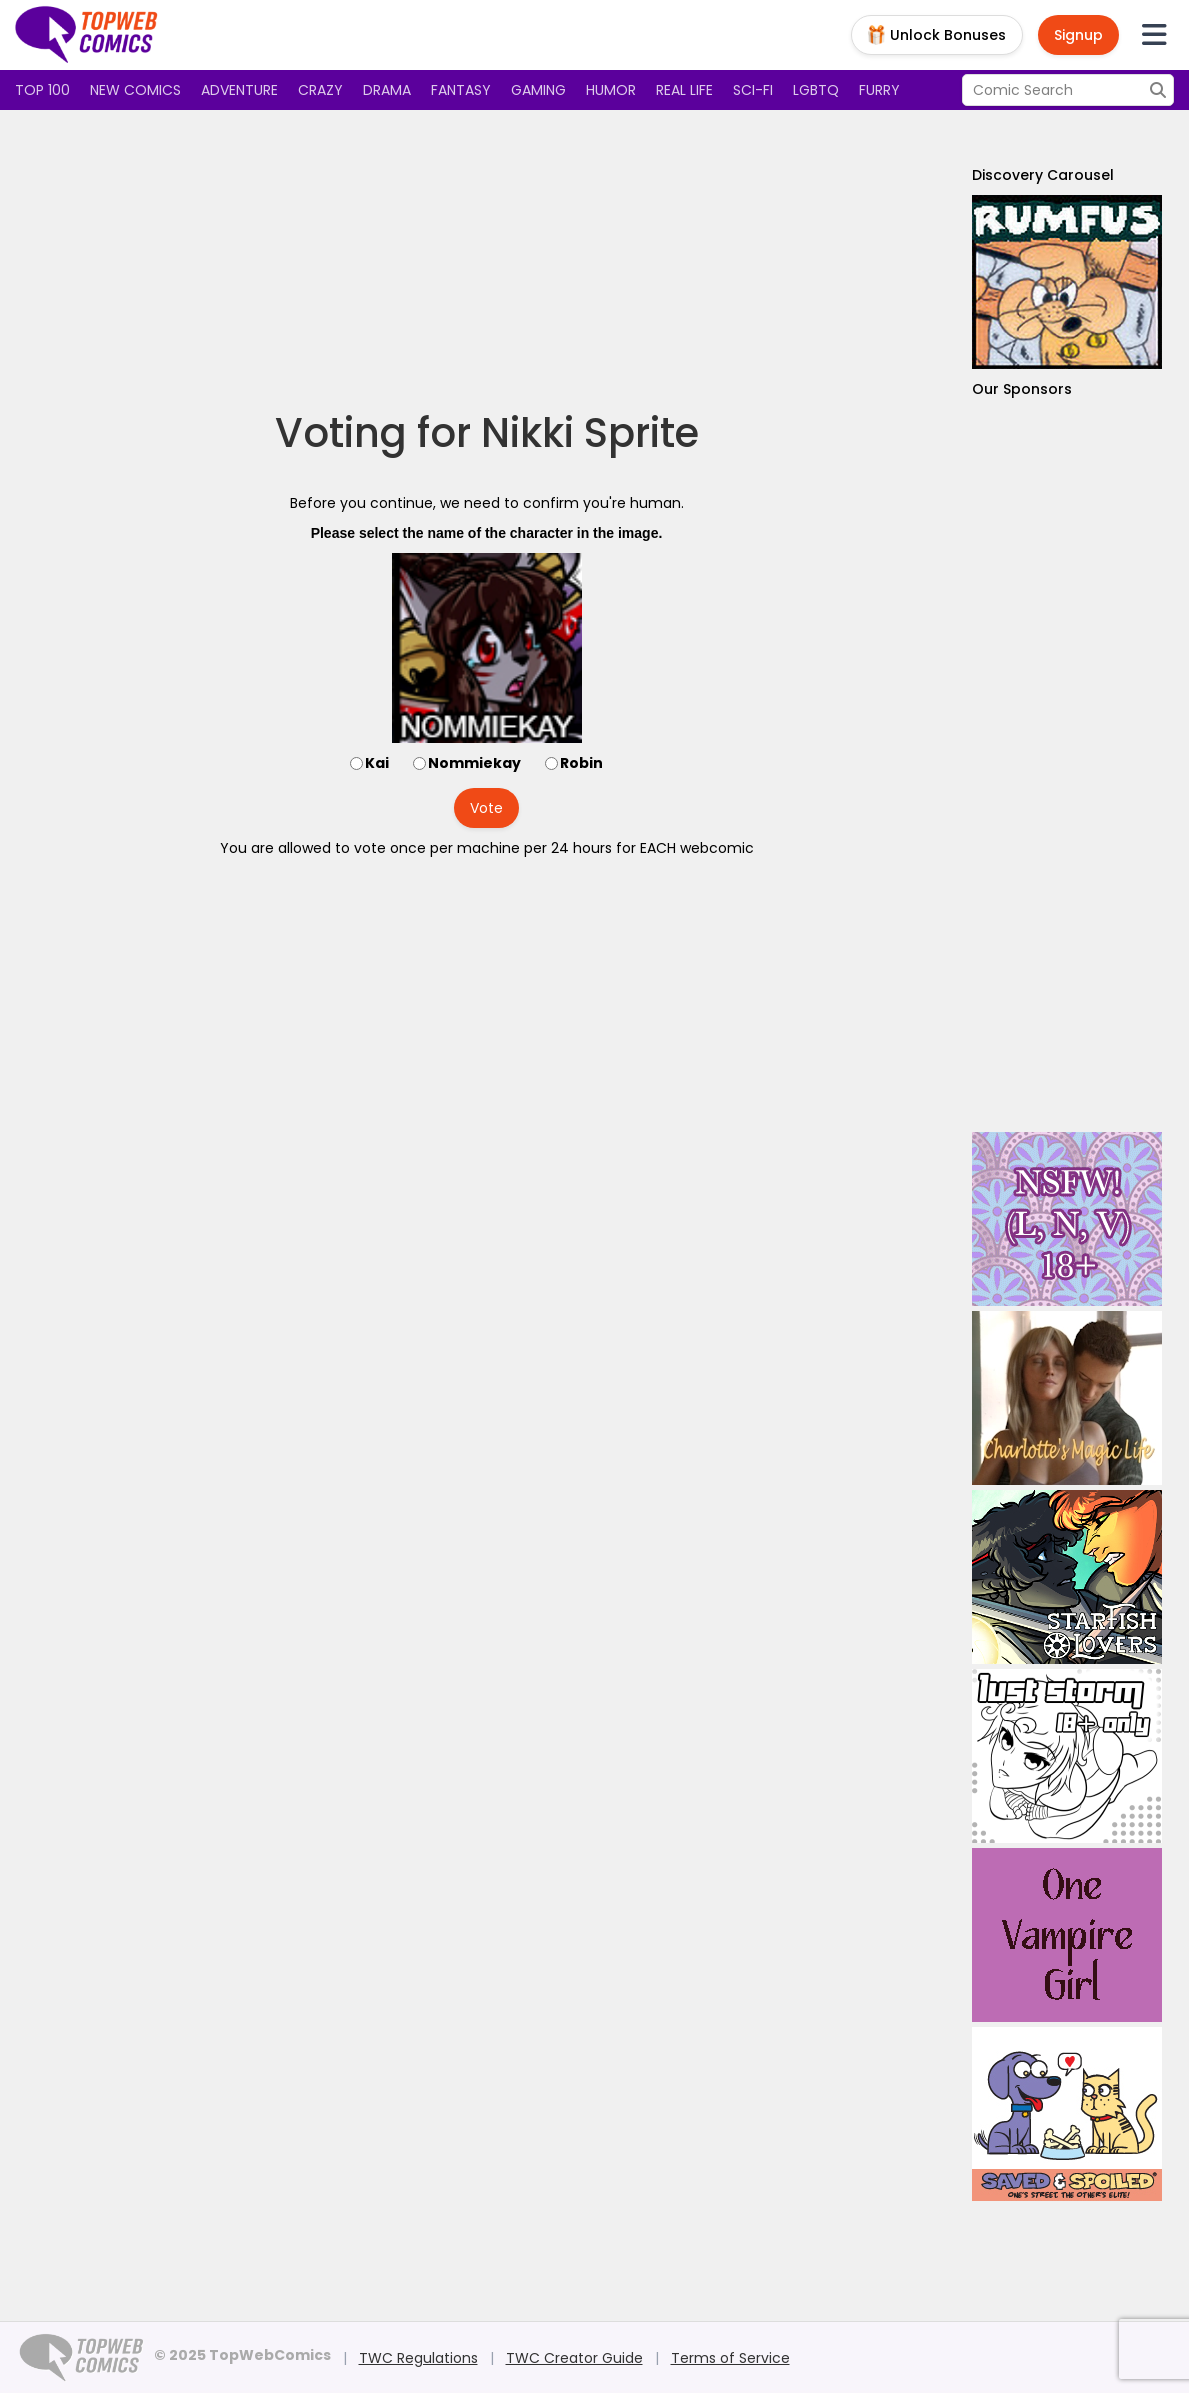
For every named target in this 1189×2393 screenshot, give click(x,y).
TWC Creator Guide (574, 2358)
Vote (486, 808)
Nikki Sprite (590, 433)
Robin (581, 763)
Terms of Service (730, 2358)
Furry (879, 90)
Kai (377, 763)
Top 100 (42, 90)
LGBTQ (816, 90)
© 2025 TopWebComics (242, 2355)
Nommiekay (474, 763)
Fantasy (461, 90)
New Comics (135, 90)
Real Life (684, 90)
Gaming (538, 90)
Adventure (239, 90)
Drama (387, 90)
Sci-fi (753, 90)
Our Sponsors (1022, 389)
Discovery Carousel (1043, 175)
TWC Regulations (418, 2358)
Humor (611, 90)
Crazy (320, 90)
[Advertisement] (487, 260)
